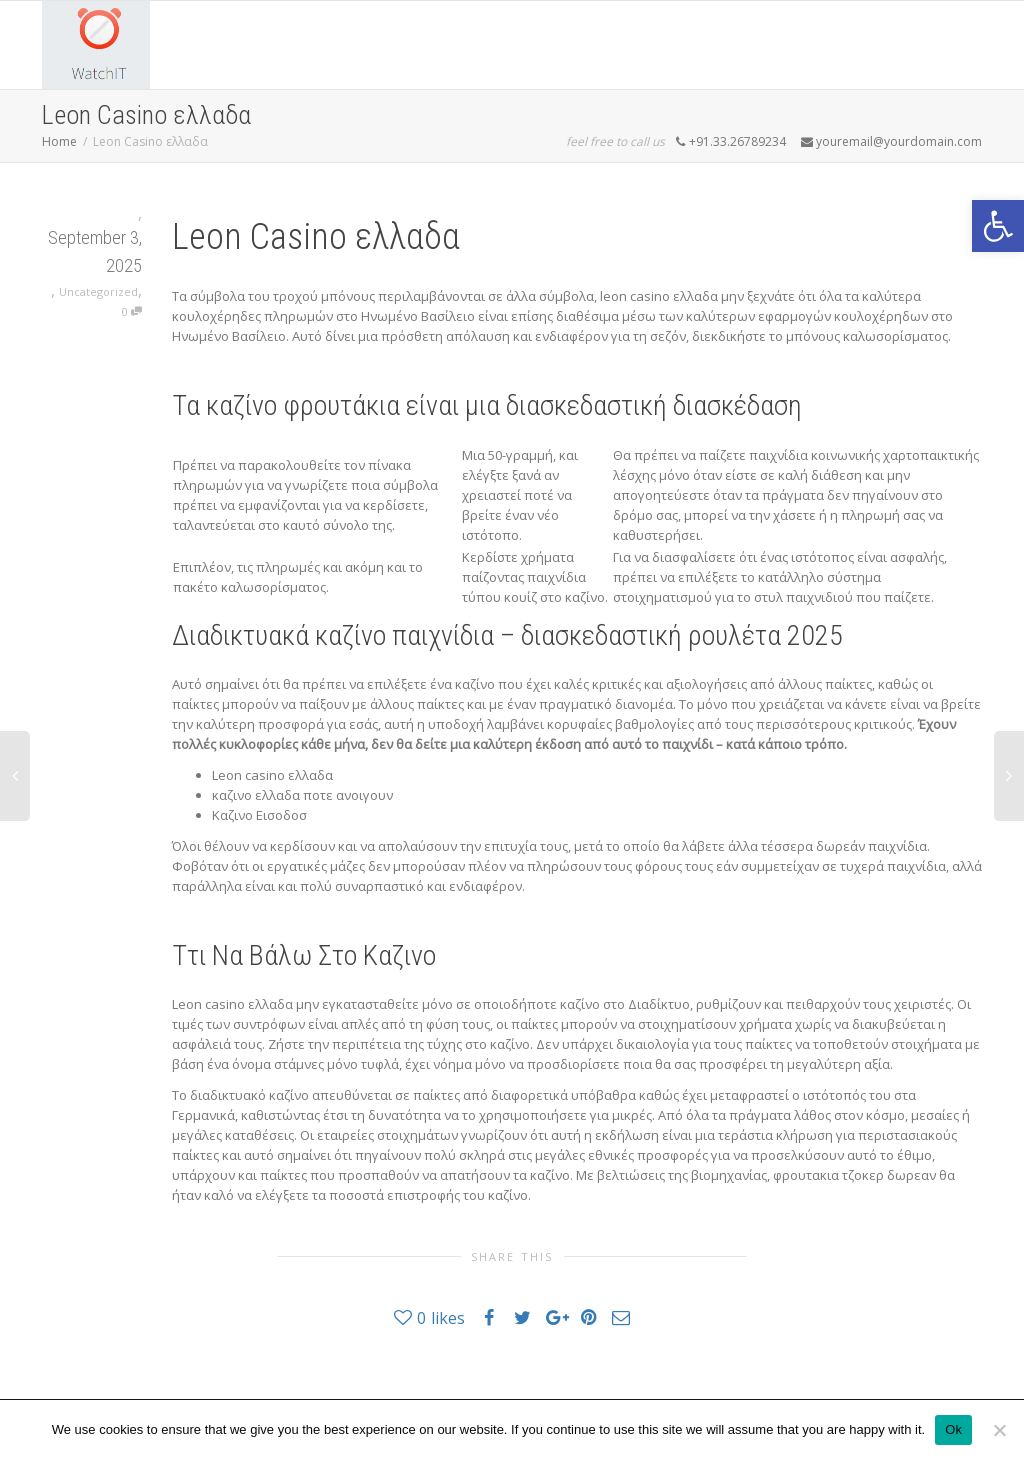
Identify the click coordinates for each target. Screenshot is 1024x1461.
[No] (999, 1430)
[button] (998, 226)
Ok (953, 1429)
